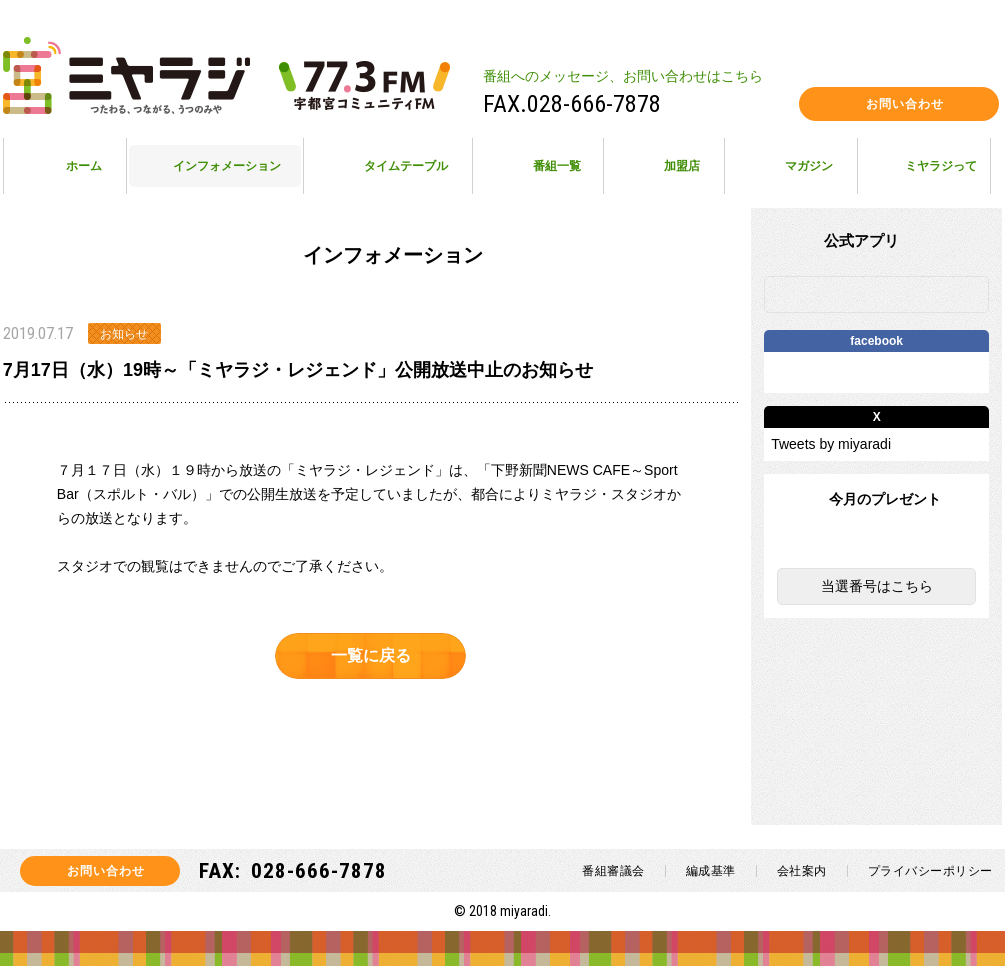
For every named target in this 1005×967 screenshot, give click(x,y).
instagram (680, 104)
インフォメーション (227, 166)
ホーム (84, 166)
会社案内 (802, 872)
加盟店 (682, 166)
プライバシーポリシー (930, 872)
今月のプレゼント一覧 (877, 542)
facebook (772, 104)
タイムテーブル (406, 166)
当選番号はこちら (877, 587)
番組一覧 (557, 166)
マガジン (809, 166)
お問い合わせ (905, 104)
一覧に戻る (371, 655)
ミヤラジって (941, 166)
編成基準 (711, 872)
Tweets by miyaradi (831, 445)
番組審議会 (613, 872)
